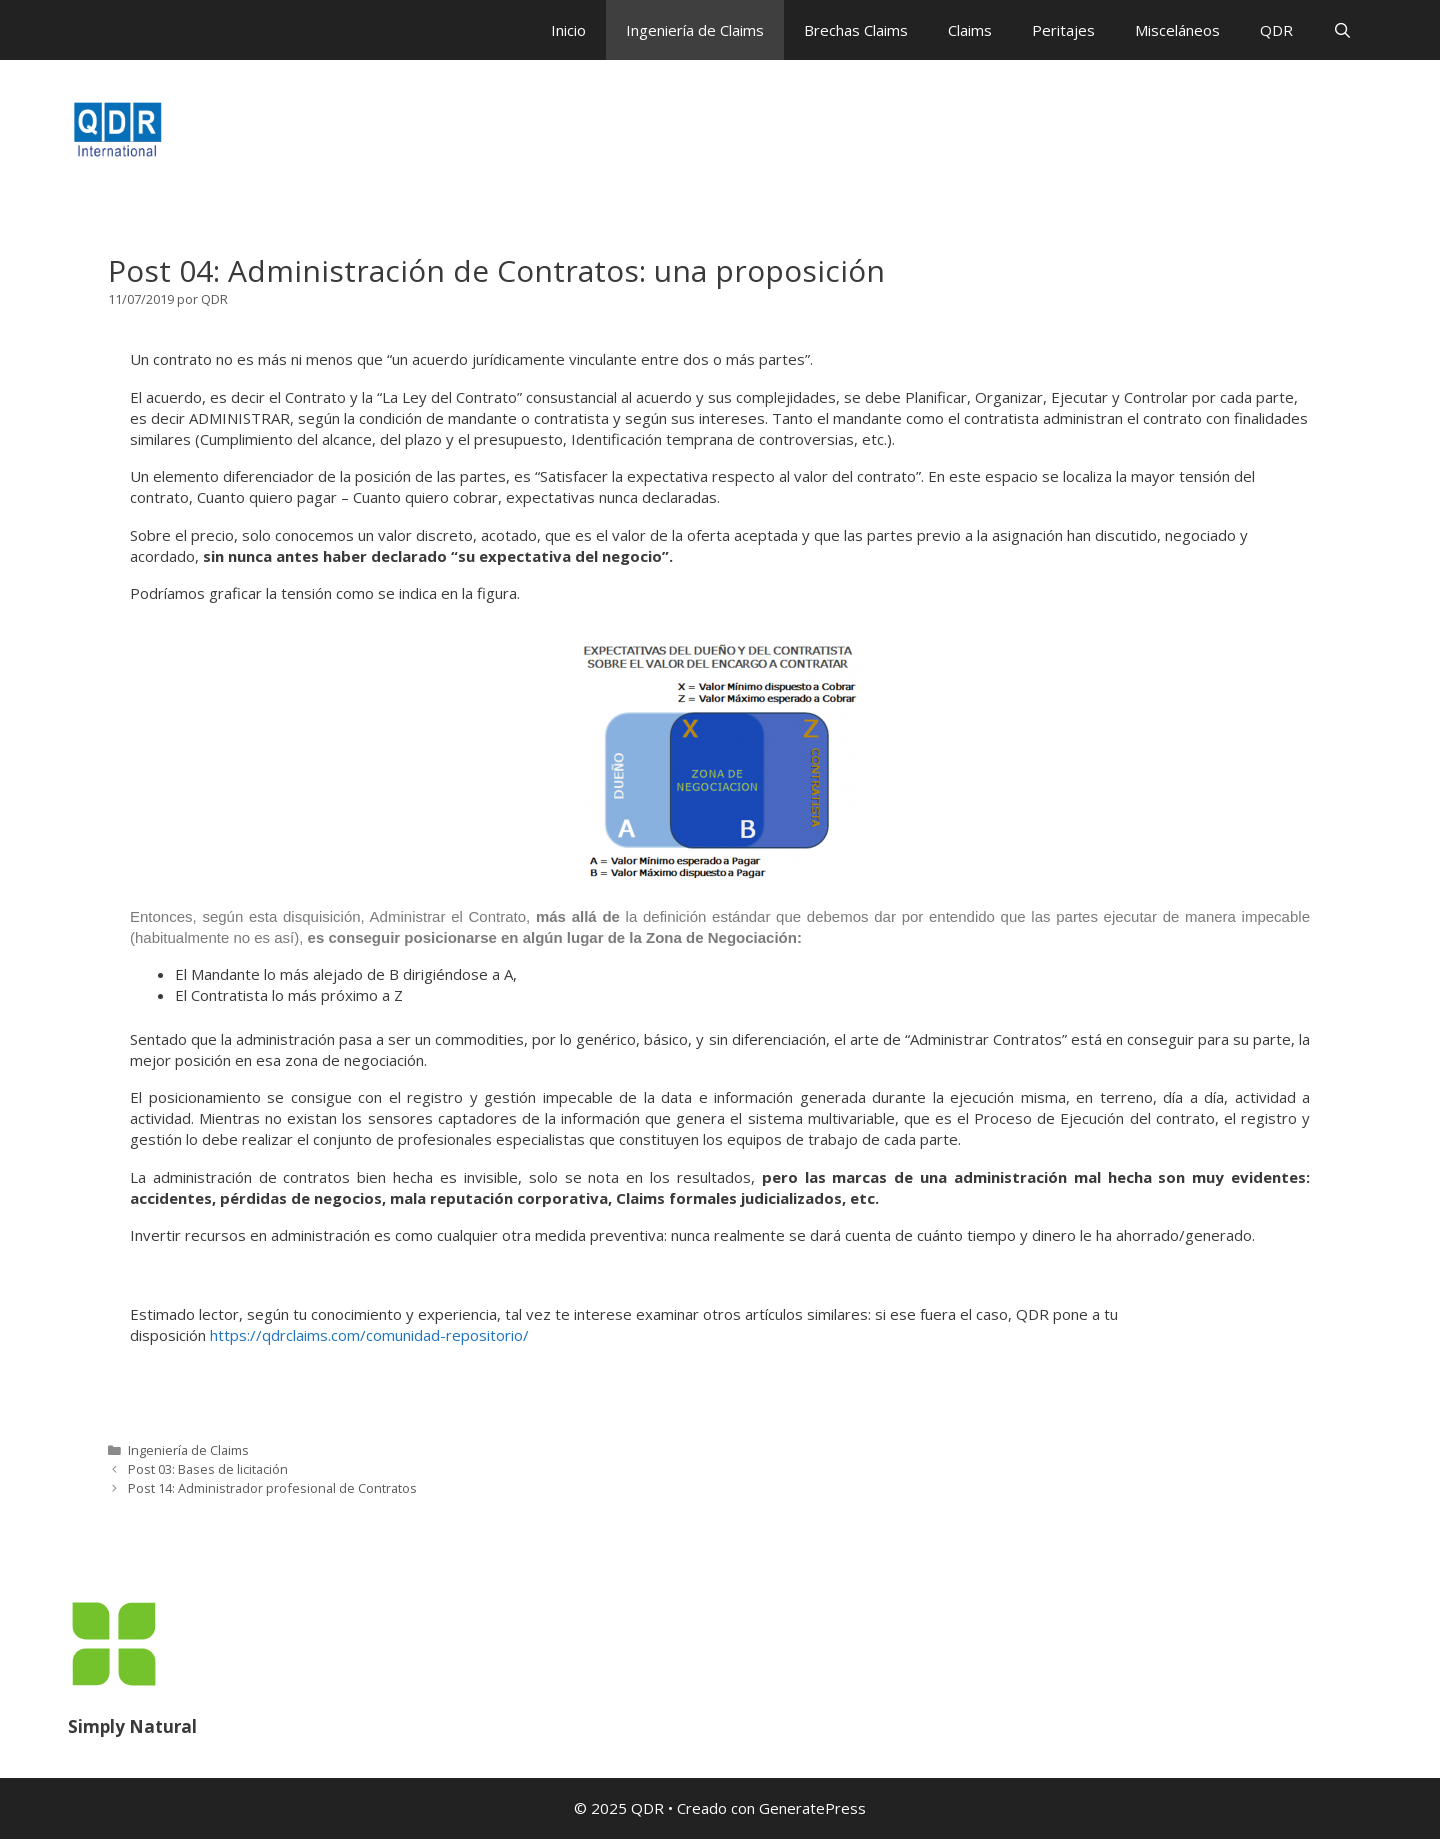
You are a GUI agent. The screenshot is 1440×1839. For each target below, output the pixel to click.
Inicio (568, 30)
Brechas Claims (856, 30)
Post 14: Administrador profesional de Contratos (272, 1488)
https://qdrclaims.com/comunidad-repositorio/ (369, 1335)
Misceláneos (1177, 30)
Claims (970, 30)
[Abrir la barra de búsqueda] (1342, 30)
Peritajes (1063, 30)
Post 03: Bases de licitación (208, 1469)
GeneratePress (812, 1808)
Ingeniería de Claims (695, 30)
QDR (1276, 30)
